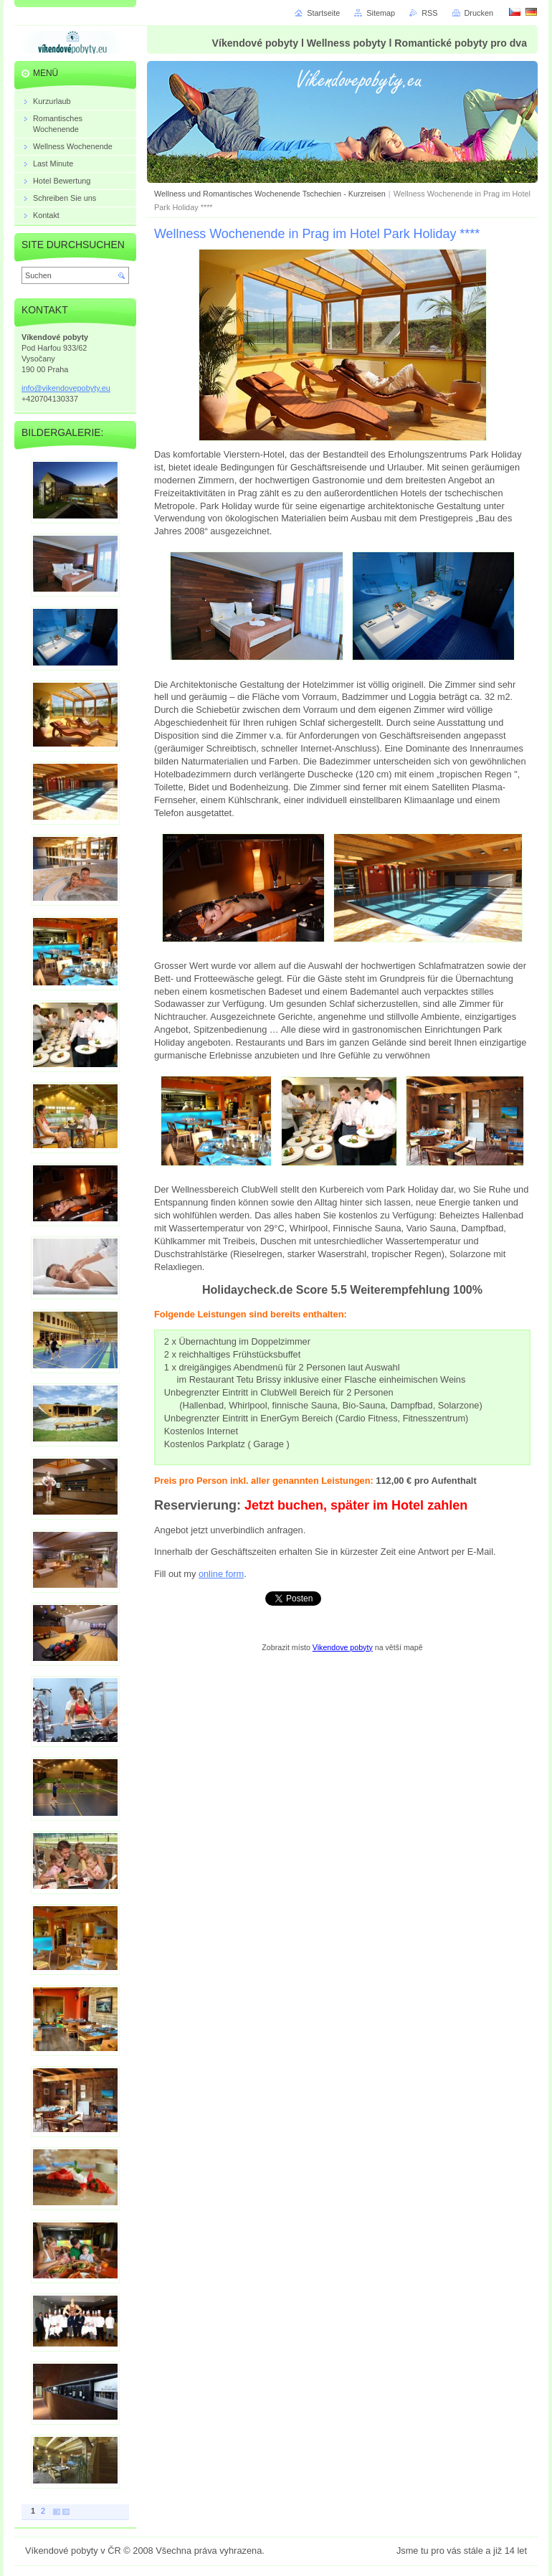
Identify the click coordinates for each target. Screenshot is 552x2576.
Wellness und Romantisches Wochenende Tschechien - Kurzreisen (270, 193)
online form (221, 1573)
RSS (429, 13)
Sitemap (380, 13)
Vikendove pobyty (343, 1647)
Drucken (479, 13)
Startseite (323, 13)
